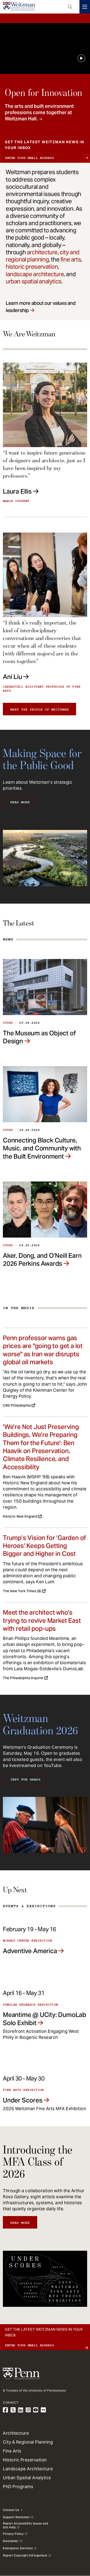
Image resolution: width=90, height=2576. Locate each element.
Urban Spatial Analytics (27, 2477)
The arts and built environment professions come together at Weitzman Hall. (39, 112)
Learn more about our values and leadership (41, 306)
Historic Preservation (25, 2460)
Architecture (16, 2433)
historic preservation (32, 266)
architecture (42, 252)
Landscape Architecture (28, 2469)
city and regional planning (42, 255)
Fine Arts (12, 2451)
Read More (20, 802)
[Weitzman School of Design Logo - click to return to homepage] (19, 7)
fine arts (70, 259)
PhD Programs (18, 2486)
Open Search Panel (70, 6)
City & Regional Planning (28, 2442)
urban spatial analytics (33, 281)
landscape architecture (35, 274)
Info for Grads (25, 1779)
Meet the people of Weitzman (39, 709)
